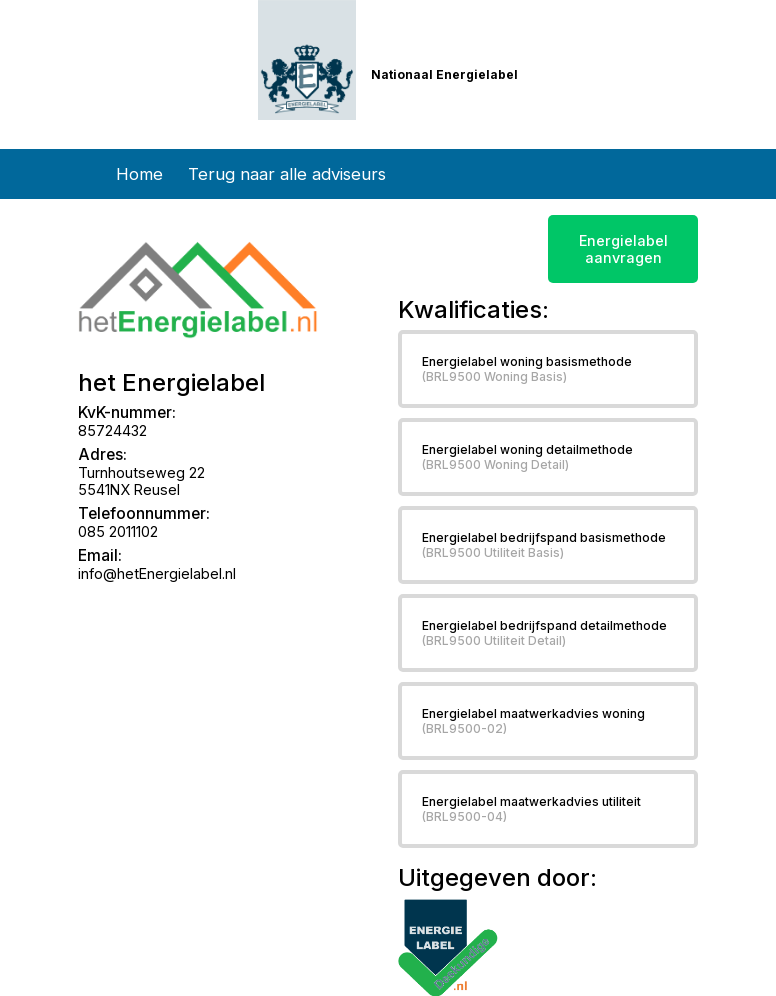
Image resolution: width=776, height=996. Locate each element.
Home (139, 174)
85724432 (112, 430)
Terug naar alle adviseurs (287, 174)
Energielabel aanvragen (623, 249)
